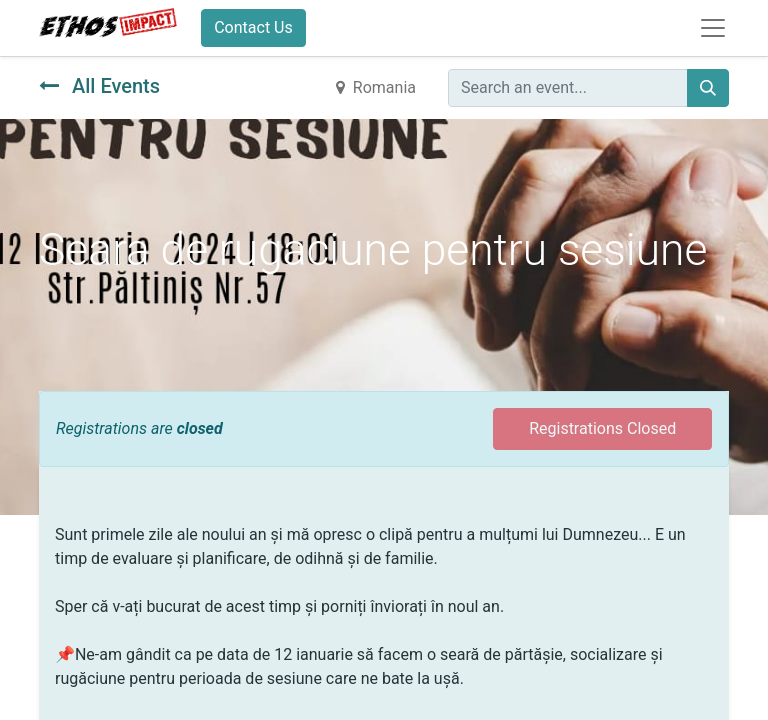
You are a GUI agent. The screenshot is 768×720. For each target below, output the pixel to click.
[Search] (708, 88)
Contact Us (253, 27)
